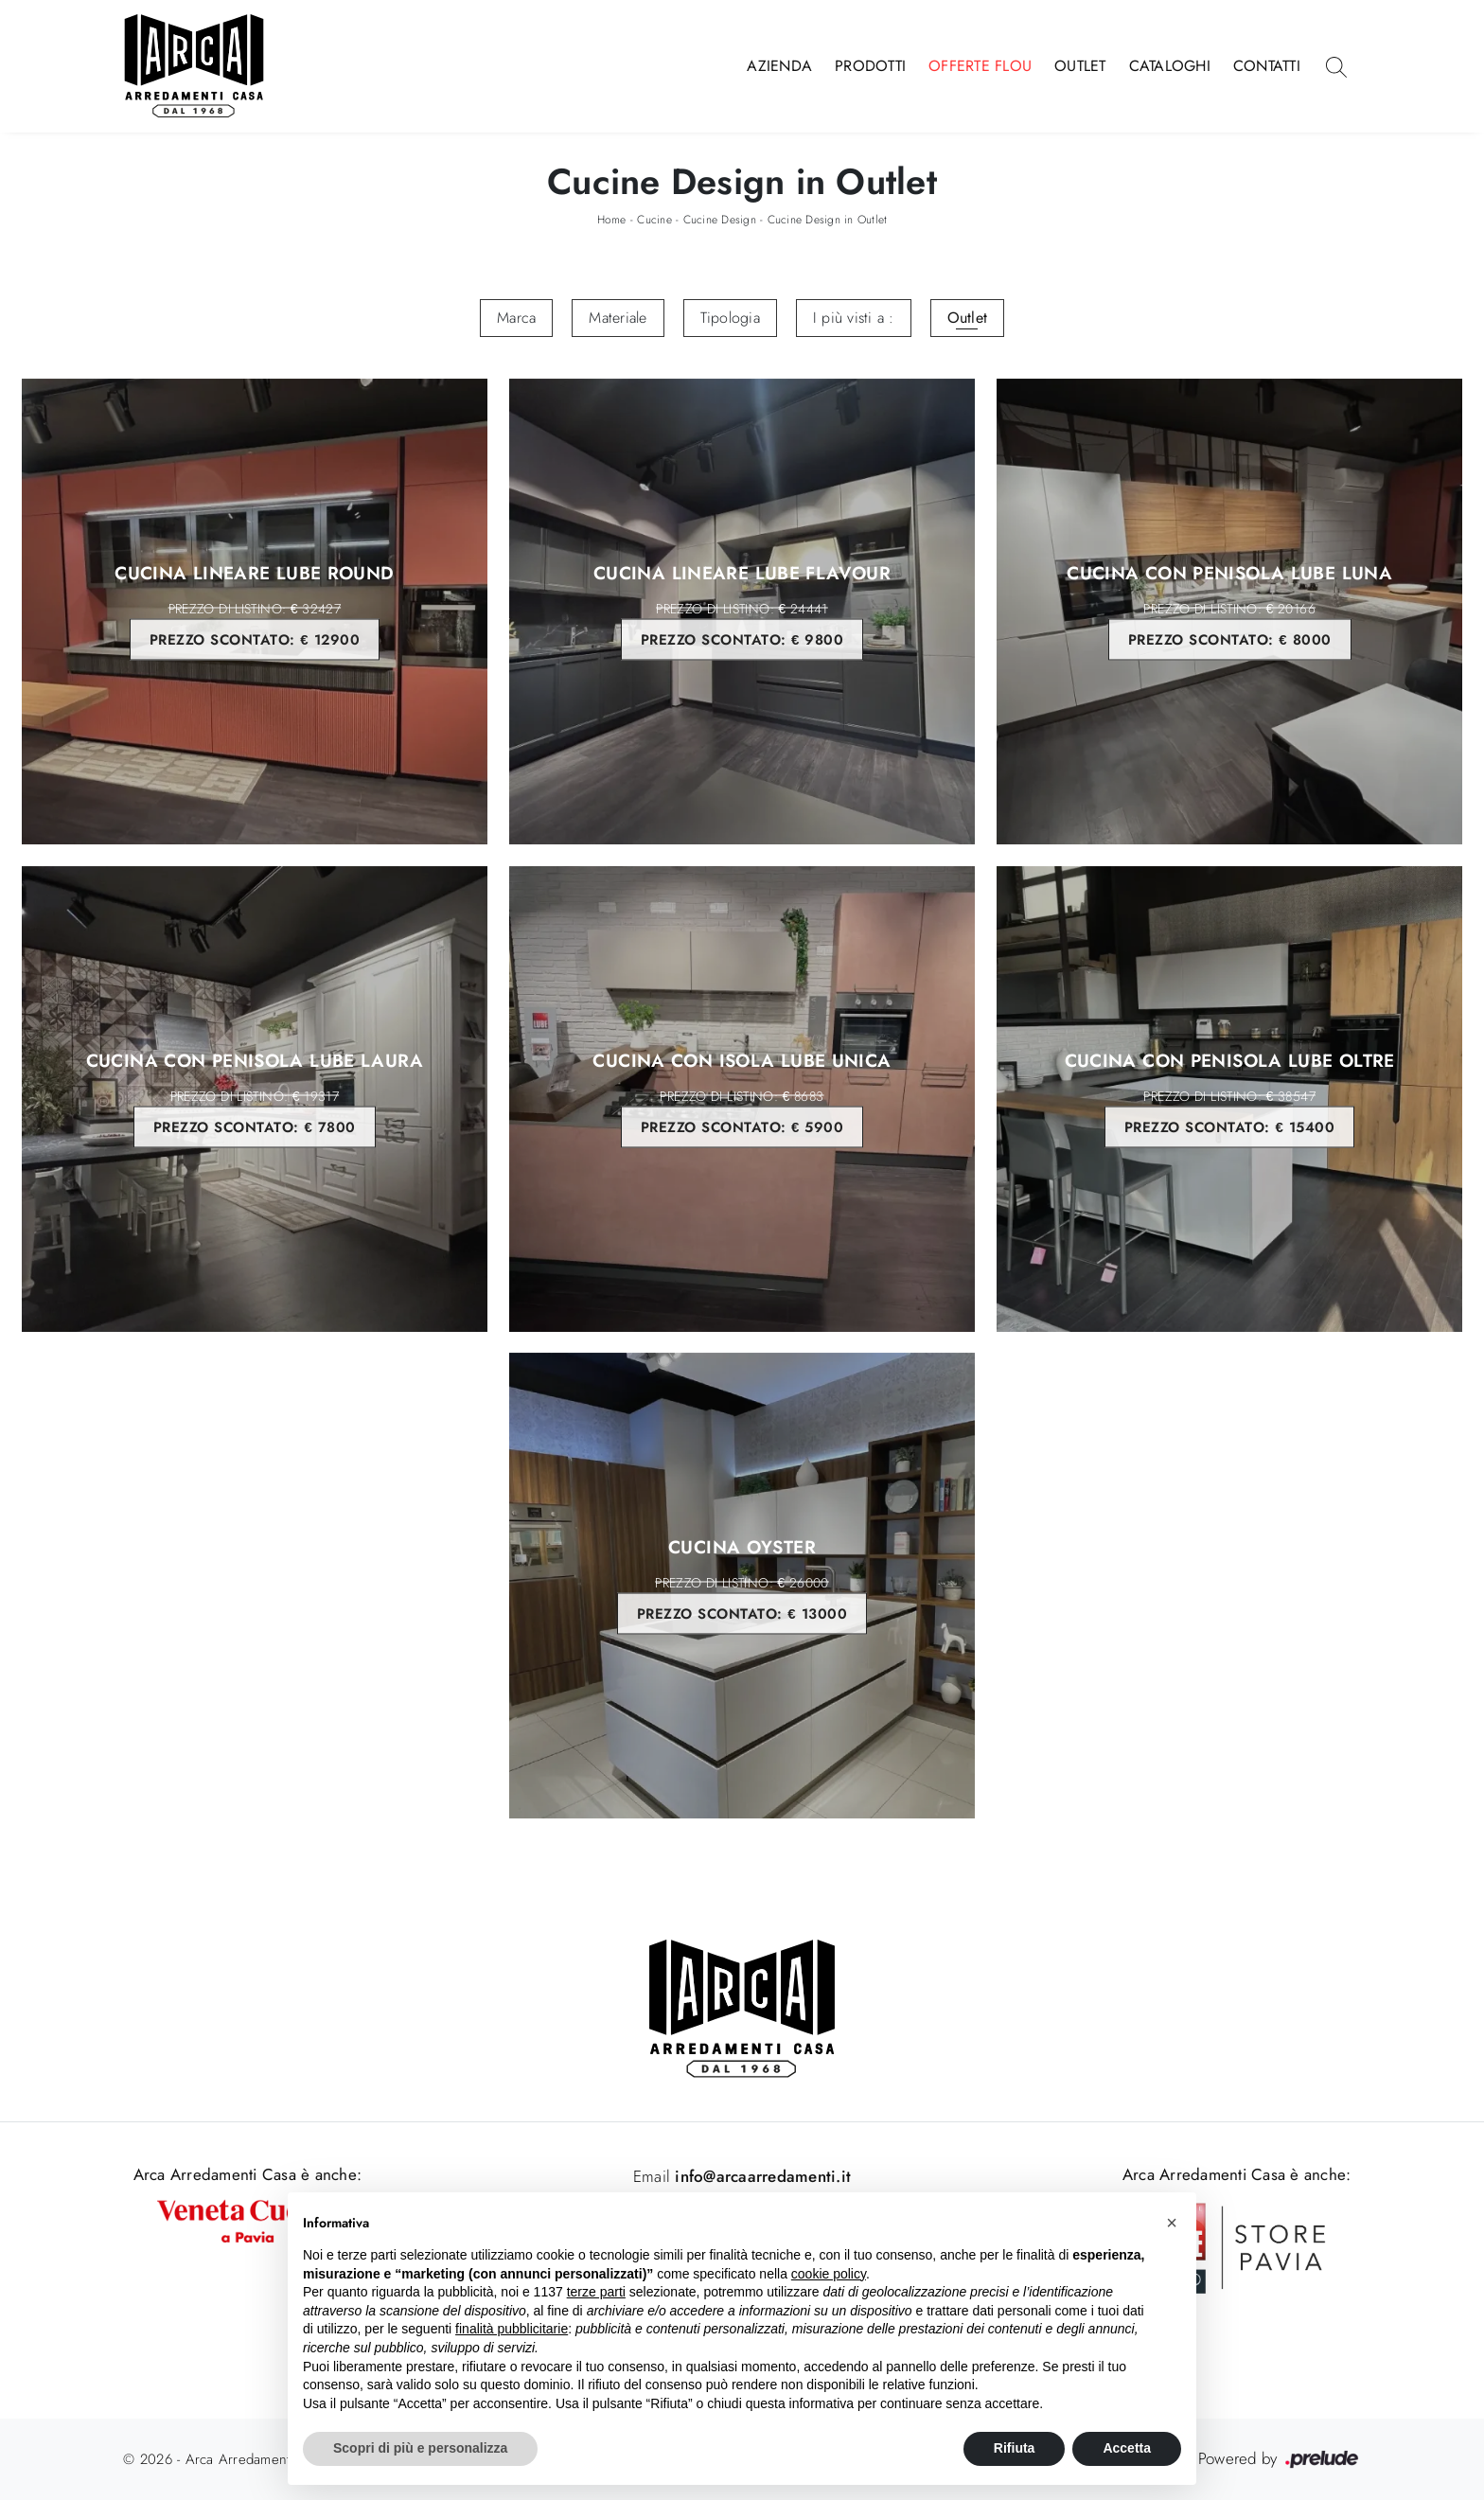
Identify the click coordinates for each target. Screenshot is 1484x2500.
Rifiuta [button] (1014, 2448)
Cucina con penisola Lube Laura (255, 1098)
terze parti (596, 2291)
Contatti (1266, 66)
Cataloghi (1169, 66)
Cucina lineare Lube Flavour (742, 612)
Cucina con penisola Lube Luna (1230, 612)
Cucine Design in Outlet (828, 219)
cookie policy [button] (828, 2273)
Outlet (1080, 66)
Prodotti (870, 66)
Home (612, 219)
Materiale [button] (617, 317)
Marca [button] (516, 317)
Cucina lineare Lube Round (255, 612)
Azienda (779, 66)
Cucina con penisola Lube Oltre (1230, 1098)
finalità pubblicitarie (511, 2328)
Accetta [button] (1127, 2448)
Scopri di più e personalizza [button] (420, 2448)
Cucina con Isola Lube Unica (742, 1098)
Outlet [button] (967, 317)
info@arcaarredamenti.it (760, 2176)
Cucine (654, 219)
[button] (1172, 2222)
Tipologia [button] (730, 317)
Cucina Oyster (742, 1586)
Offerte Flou (980, 66)
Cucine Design (719, 219)
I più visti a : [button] (853, 317)
